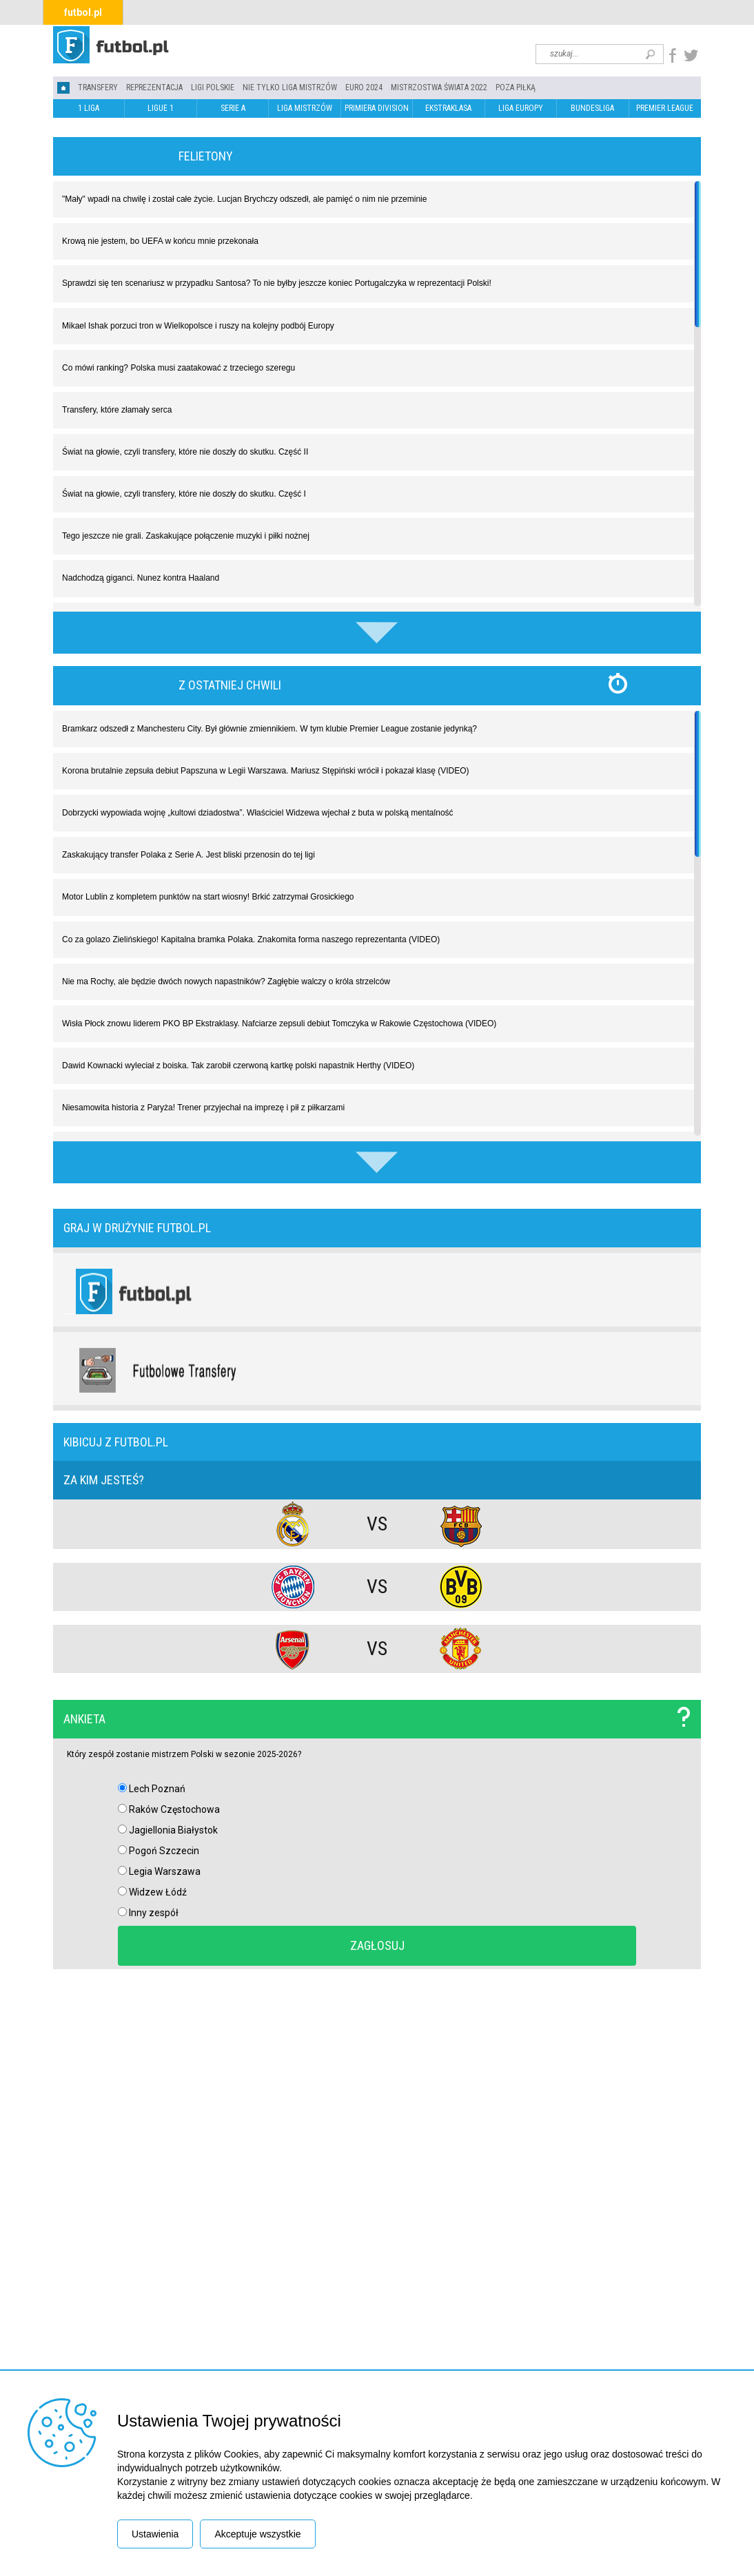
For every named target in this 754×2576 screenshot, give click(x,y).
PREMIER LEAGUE (664, 108)
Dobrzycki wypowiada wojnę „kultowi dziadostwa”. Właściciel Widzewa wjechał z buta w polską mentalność (258, 813)
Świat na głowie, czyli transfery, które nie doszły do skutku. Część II (185, 452)
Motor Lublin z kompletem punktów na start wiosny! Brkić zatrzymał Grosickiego (208, 897)
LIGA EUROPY (520, 108)
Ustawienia (155, 2533)
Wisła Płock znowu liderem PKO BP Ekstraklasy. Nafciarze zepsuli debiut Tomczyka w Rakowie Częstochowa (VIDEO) (279, 1023)
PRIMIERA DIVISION (377, 108)
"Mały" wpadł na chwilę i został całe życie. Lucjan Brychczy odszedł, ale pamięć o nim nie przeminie (244, 199)
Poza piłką (516, 87)
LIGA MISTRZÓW (304, 108)
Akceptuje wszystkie (257, 2533)
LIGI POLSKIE (212, 87)
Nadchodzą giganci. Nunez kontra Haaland (140, 578)
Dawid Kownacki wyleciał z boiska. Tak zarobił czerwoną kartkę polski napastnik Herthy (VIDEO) (238, 1065)
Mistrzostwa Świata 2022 (439, 87)
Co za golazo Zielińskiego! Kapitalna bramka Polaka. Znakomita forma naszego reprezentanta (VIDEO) (251, 939)
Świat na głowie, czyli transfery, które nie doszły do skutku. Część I (184, 494)
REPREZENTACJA (154, 87)
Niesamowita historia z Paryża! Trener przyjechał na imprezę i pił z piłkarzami (203, 1107)
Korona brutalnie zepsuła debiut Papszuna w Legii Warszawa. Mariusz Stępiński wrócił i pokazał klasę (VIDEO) (265, 771)
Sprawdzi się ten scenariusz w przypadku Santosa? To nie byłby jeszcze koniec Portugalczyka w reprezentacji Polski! (276, 283)
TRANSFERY (98, 87)
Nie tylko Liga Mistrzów (290, 87)
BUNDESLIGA (592, 108)
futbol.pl (83, 12)
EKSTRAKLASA (448, 108)
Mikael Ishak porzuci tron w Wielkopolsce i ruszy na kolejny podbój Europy (198, 326)
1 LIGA (88, 108)
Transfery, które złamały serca (117, 410)
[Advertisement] (377, 2188)
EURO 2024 (364, 87)
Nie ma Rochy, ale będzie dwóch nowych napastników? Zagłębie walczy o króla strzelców (226, 981)
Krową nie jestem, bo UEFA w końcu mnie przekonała (160, 241)
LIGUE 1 (160, 108)
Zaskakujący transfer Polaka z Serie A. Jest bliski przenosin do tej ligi (188, 855)
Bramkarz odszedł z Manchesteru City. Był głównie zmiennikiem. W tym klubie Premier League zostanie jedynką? (269, 729)
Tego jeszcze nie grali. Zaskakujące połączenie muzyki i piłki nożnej (185, 536)
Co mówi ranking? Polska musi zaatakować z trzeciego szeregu (178, 368)
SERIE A (233, 108)
